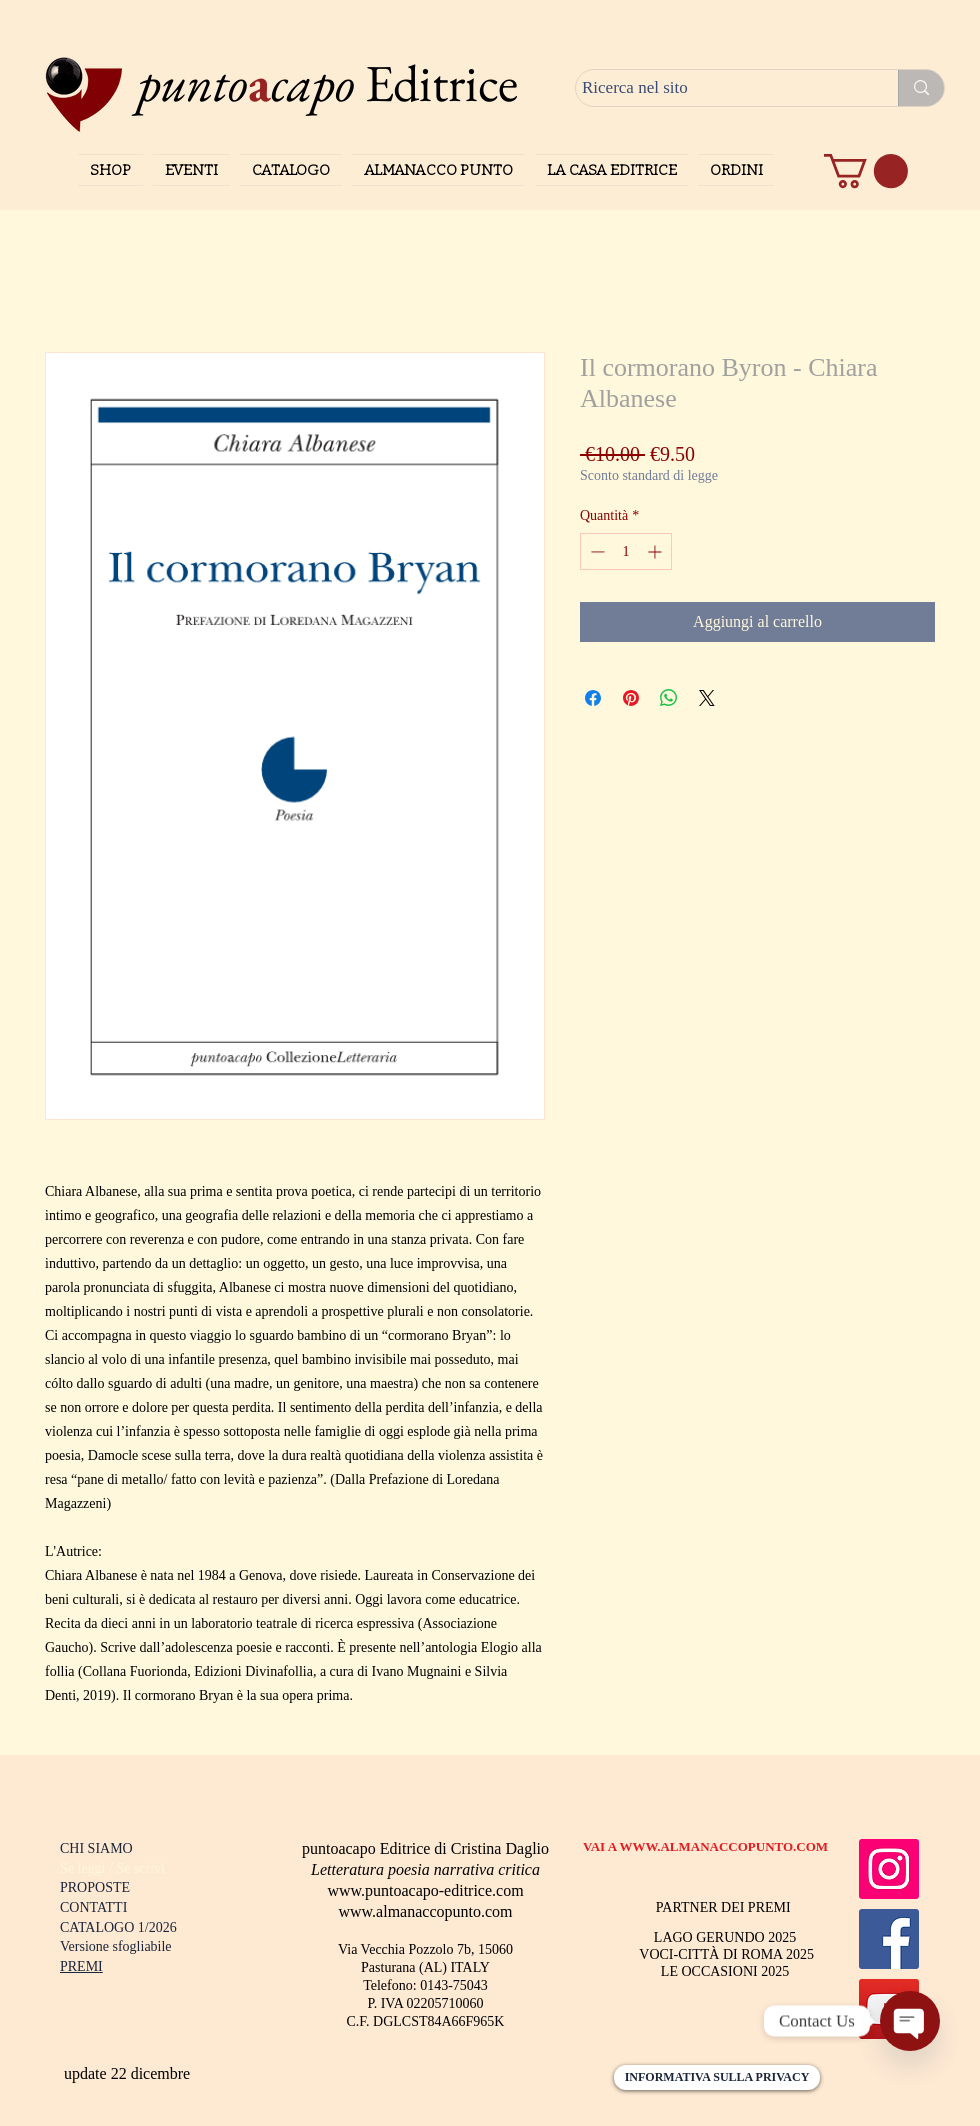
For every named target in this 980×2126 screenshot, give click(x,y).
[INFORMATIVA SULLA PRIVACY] (717, 2077)
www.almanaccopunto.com (425, 1911)
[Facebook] (889, 1939)
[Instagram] (889, 1869)
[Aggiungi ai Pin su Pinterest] (631, 698)
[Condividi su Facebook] (593, 698)
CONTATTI (93, 1907)
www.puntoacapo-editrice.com (425, 1890)
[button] (866, 171)
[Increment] (656, 551)
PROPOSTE (95, 1887)
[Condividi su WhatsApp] (669, 698)
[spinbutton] (626, 551)
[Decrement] (595, 551)
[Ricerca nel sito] (719, 88)
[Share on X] (707, 698)
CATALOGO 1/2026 (118, 1927)
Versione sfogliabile (116, 1946)
